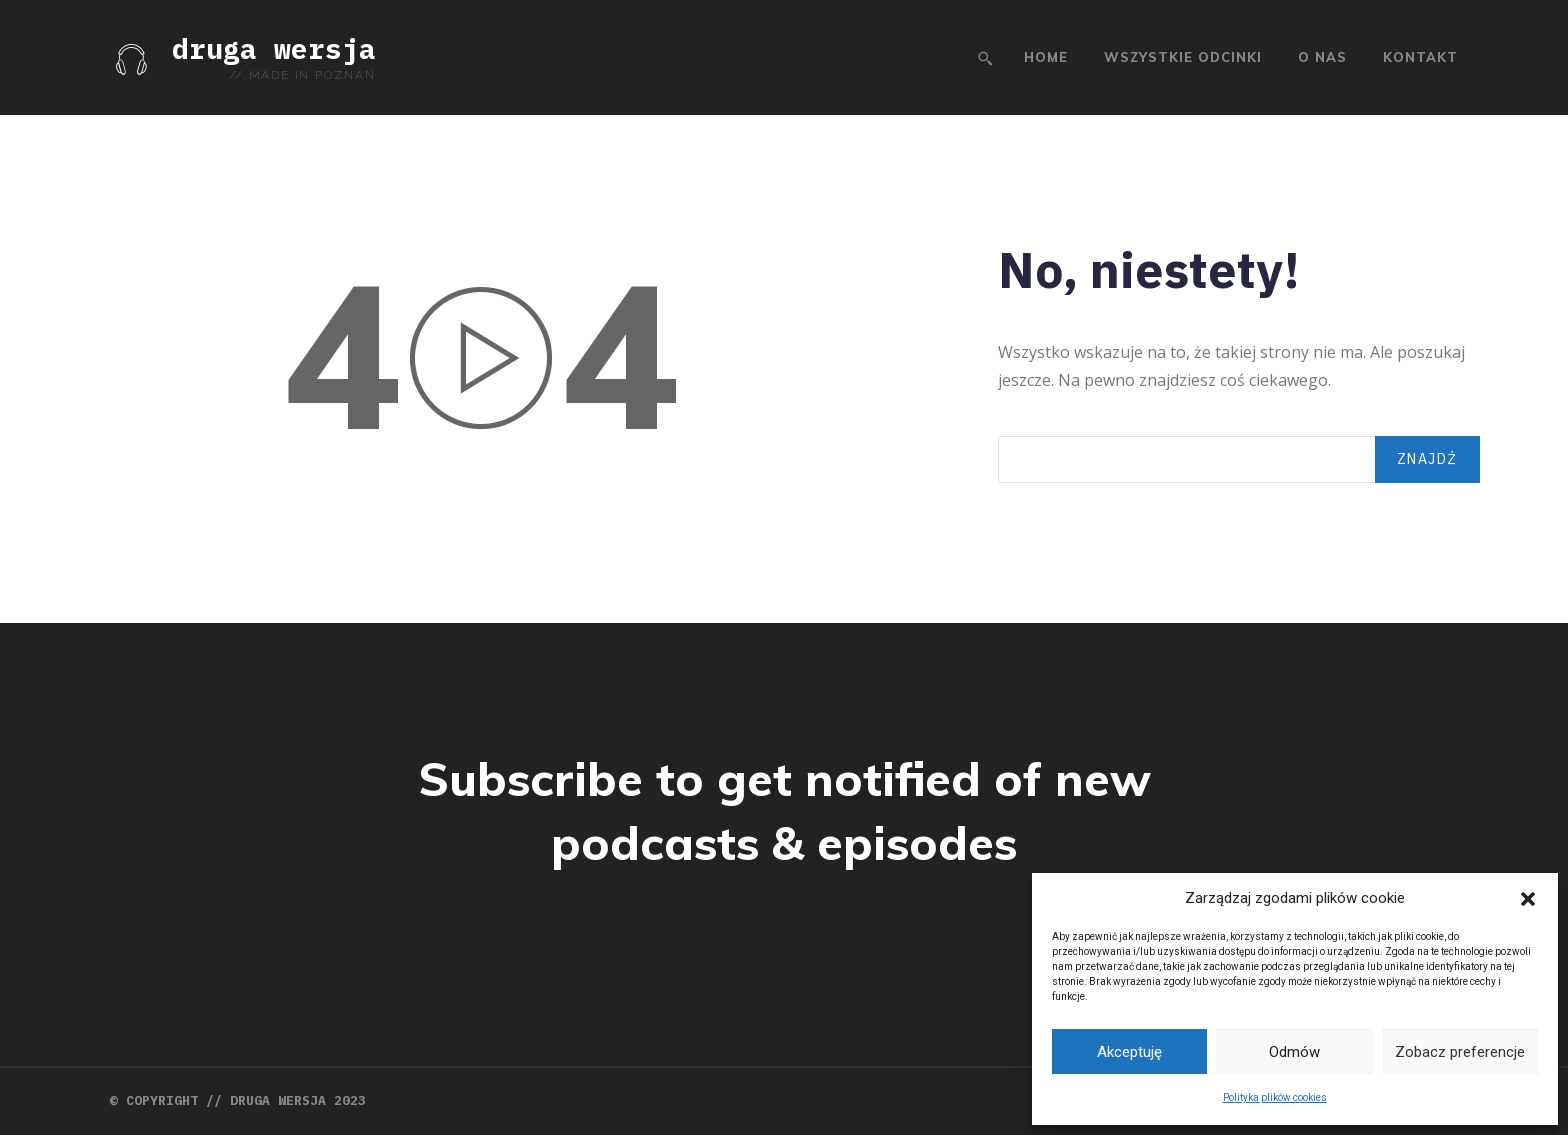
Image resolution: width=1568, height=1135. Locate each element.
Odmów (1294, 1052)
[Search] (1427, 459)
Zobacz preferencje (1460, 1052)
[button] (1528, 899)
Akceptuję (1129, 1052)
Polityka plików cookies (1275, 1097)
